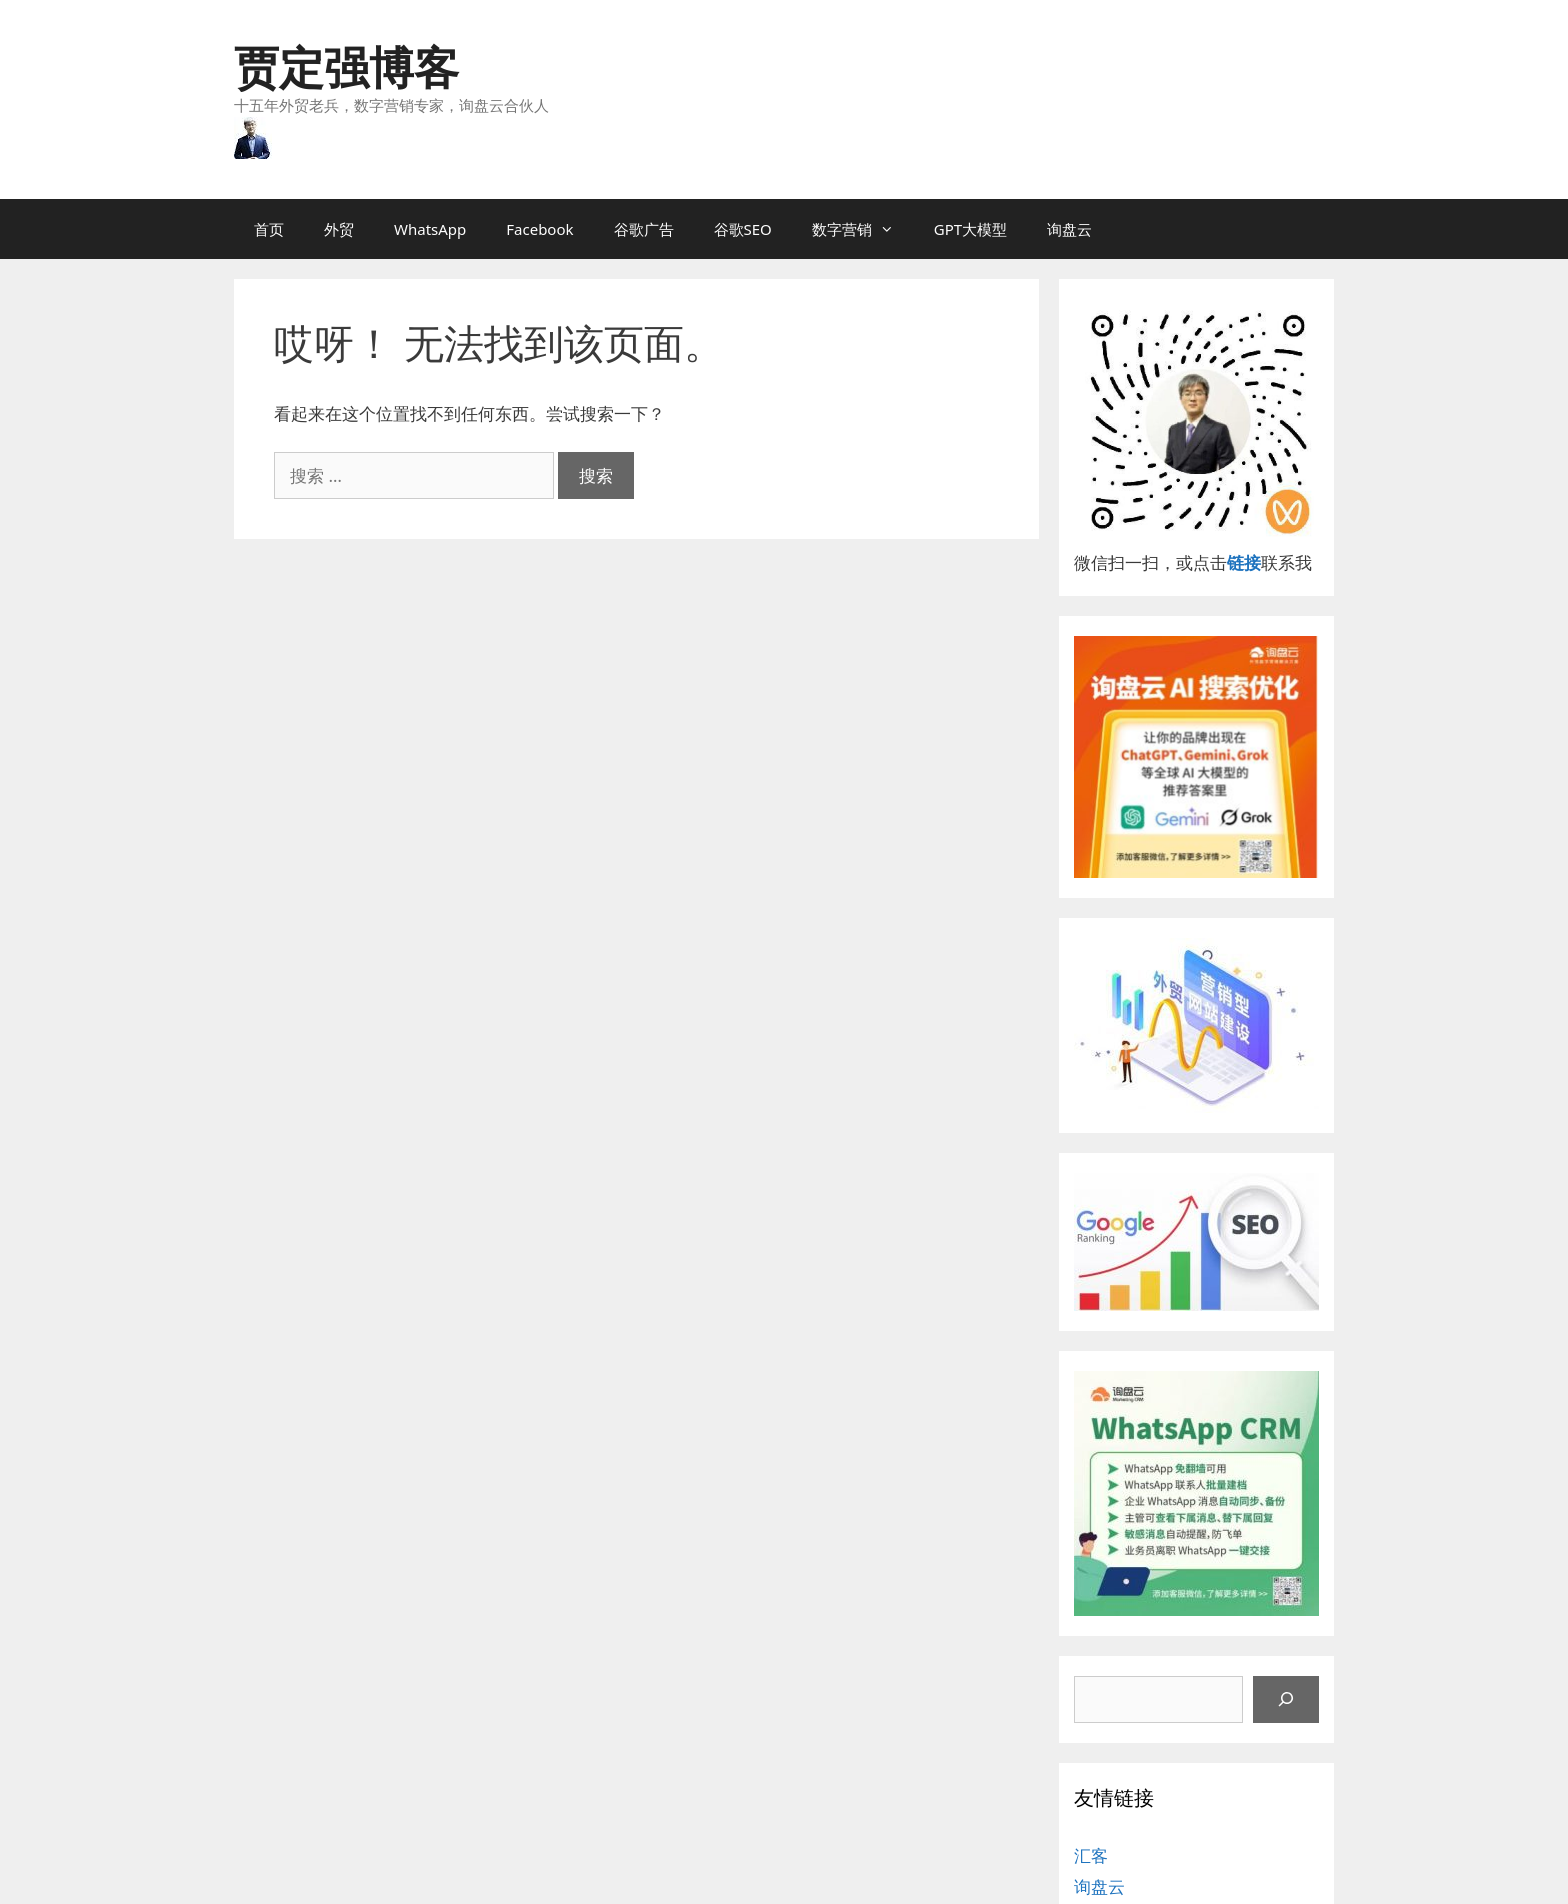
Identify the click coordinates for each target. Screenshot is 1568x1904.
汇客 (1091, 1855)
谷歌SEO (743, 229)
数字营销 (863, 229)
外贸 (339, 229)
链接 (1244, 562)
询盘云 (1069, 229)
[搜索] (1286, 1700)
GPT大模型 (970, 229)
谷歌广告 (644, 229)
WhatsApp (430, 229)
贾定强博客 (346, 66)
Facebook (539, 229)
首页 (269, 229)
